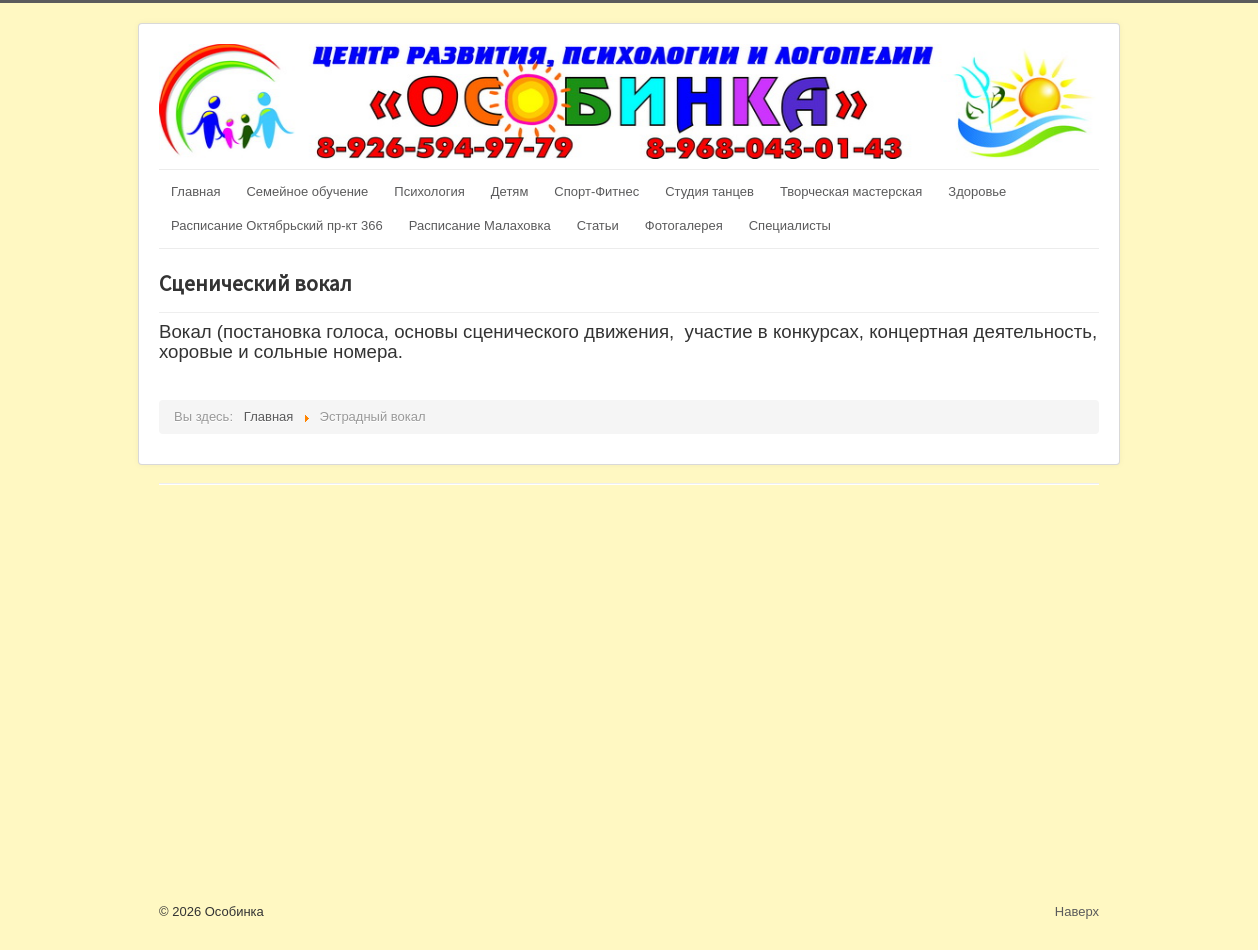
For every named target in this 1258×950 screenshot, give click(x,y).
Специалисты (790, 225)
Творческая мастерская (851, 191)
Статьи (598, 225)
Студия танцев (709, 191)
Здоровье (977, 191)
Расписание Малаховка (480, 225)
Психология (429, 191)
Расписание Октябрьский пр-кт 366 (277, 225)
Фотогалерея (684, 225)
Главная (195, 191)
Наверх (1077, 911)
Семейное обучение (307, 191)
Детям (510, 191)
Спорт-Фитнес (596, 191)
